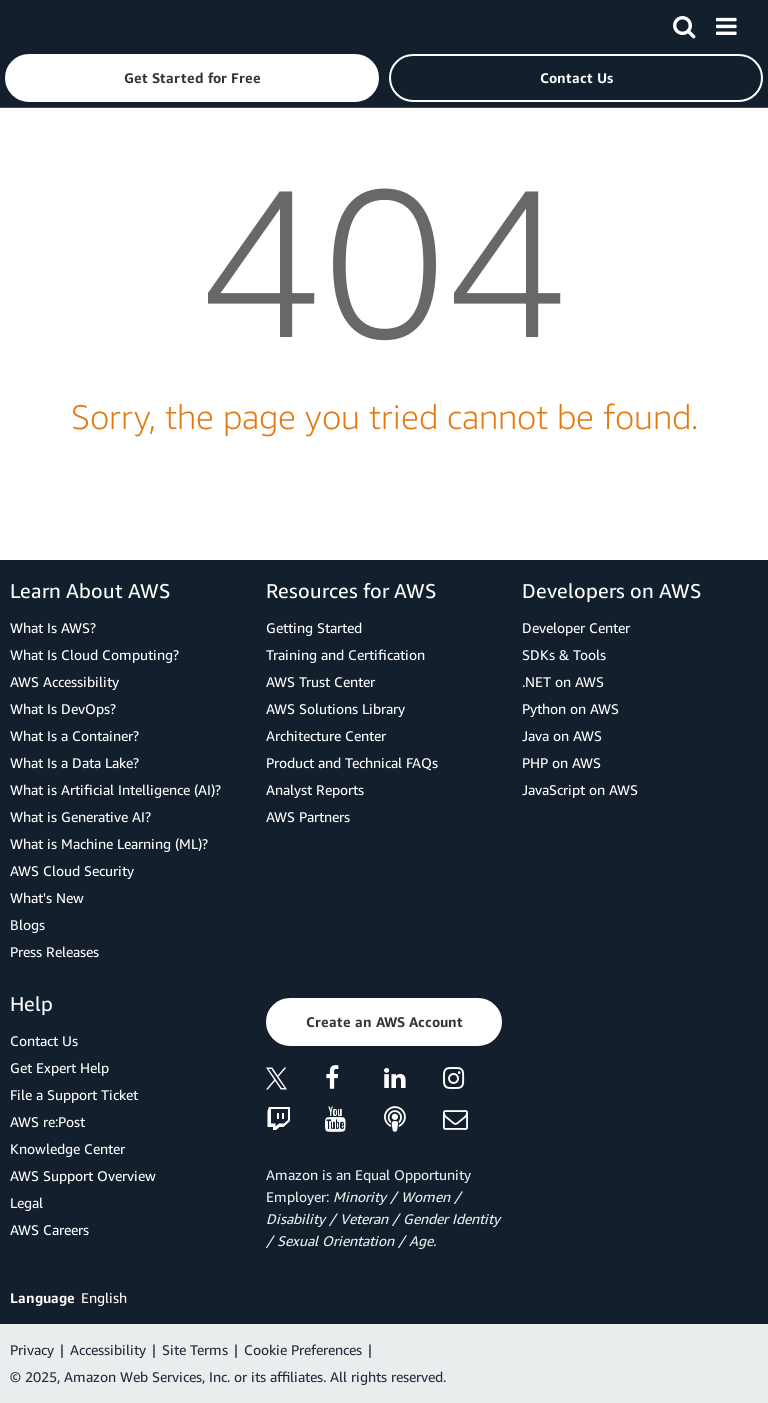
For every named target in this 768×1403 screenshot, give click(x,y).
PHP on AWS (561, 762)
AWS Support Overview (83, 1175)
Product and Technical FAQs (352, 762)
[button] (192, 78)
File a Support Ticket (74, 1094)
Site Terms (195, 1349)
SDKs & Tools (564, 654)
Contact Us (44, 1040)
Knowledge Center (67, 1148)
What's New (47, 897)
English (104, 1297)
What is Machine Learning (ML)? (109, 843)
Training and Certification (345, 654)
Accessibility (108, 1349)
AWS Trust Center (320, 681)
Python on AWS (570, 708)
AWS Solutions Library (335, 708)
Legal (26, 1202)
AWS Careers (49, 1229)
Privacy (32, 1349)
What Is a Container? (74, 735)
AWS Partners (308, 816)
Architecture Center (326, 735)
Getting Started (314, 627)
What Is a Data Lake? (74, 762)
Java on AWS (562, 735)
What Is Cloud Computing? (94, 654)
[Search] (684, 23)
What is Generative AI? (80, 816)
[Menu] (726, 23)
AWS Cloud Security (72, 870)
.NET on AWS (563, 681)
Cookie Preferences (303, 1349)
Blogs (27, 924)
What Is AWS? (53, 627)
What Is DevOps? (63, 708)
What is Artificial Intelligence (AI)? (115, 789)
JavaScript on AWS (580, 789)
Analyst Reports (315, 789)
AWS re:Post (47, 1121)
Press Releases (54, 951)
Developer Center (576, 627)
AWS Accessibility (64, 681)
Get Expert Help (59, 1067)
